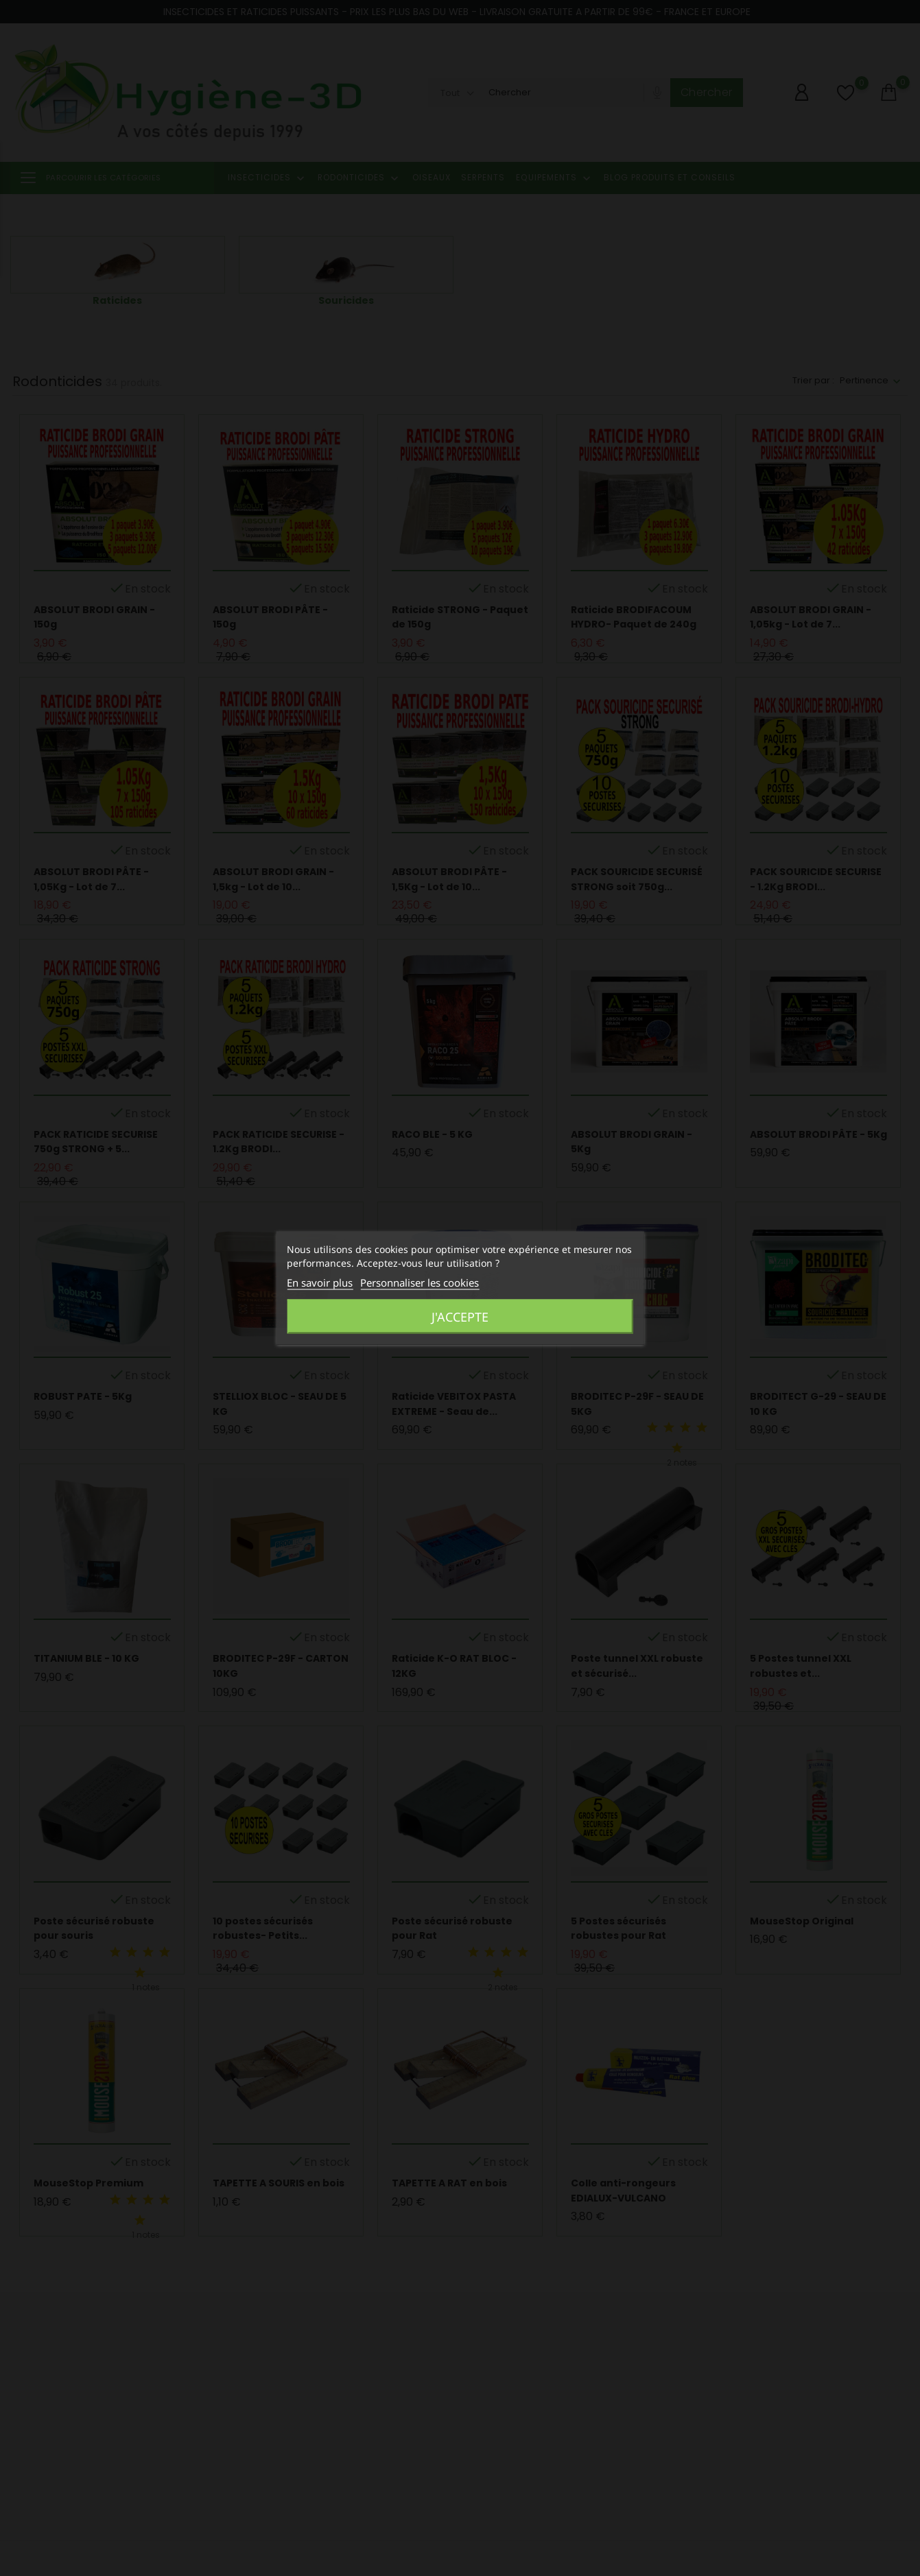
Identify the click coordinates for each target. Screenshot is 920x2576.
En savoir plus (320, 1282)
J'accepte (460, 1317)
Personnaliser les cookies (419, 1282)
